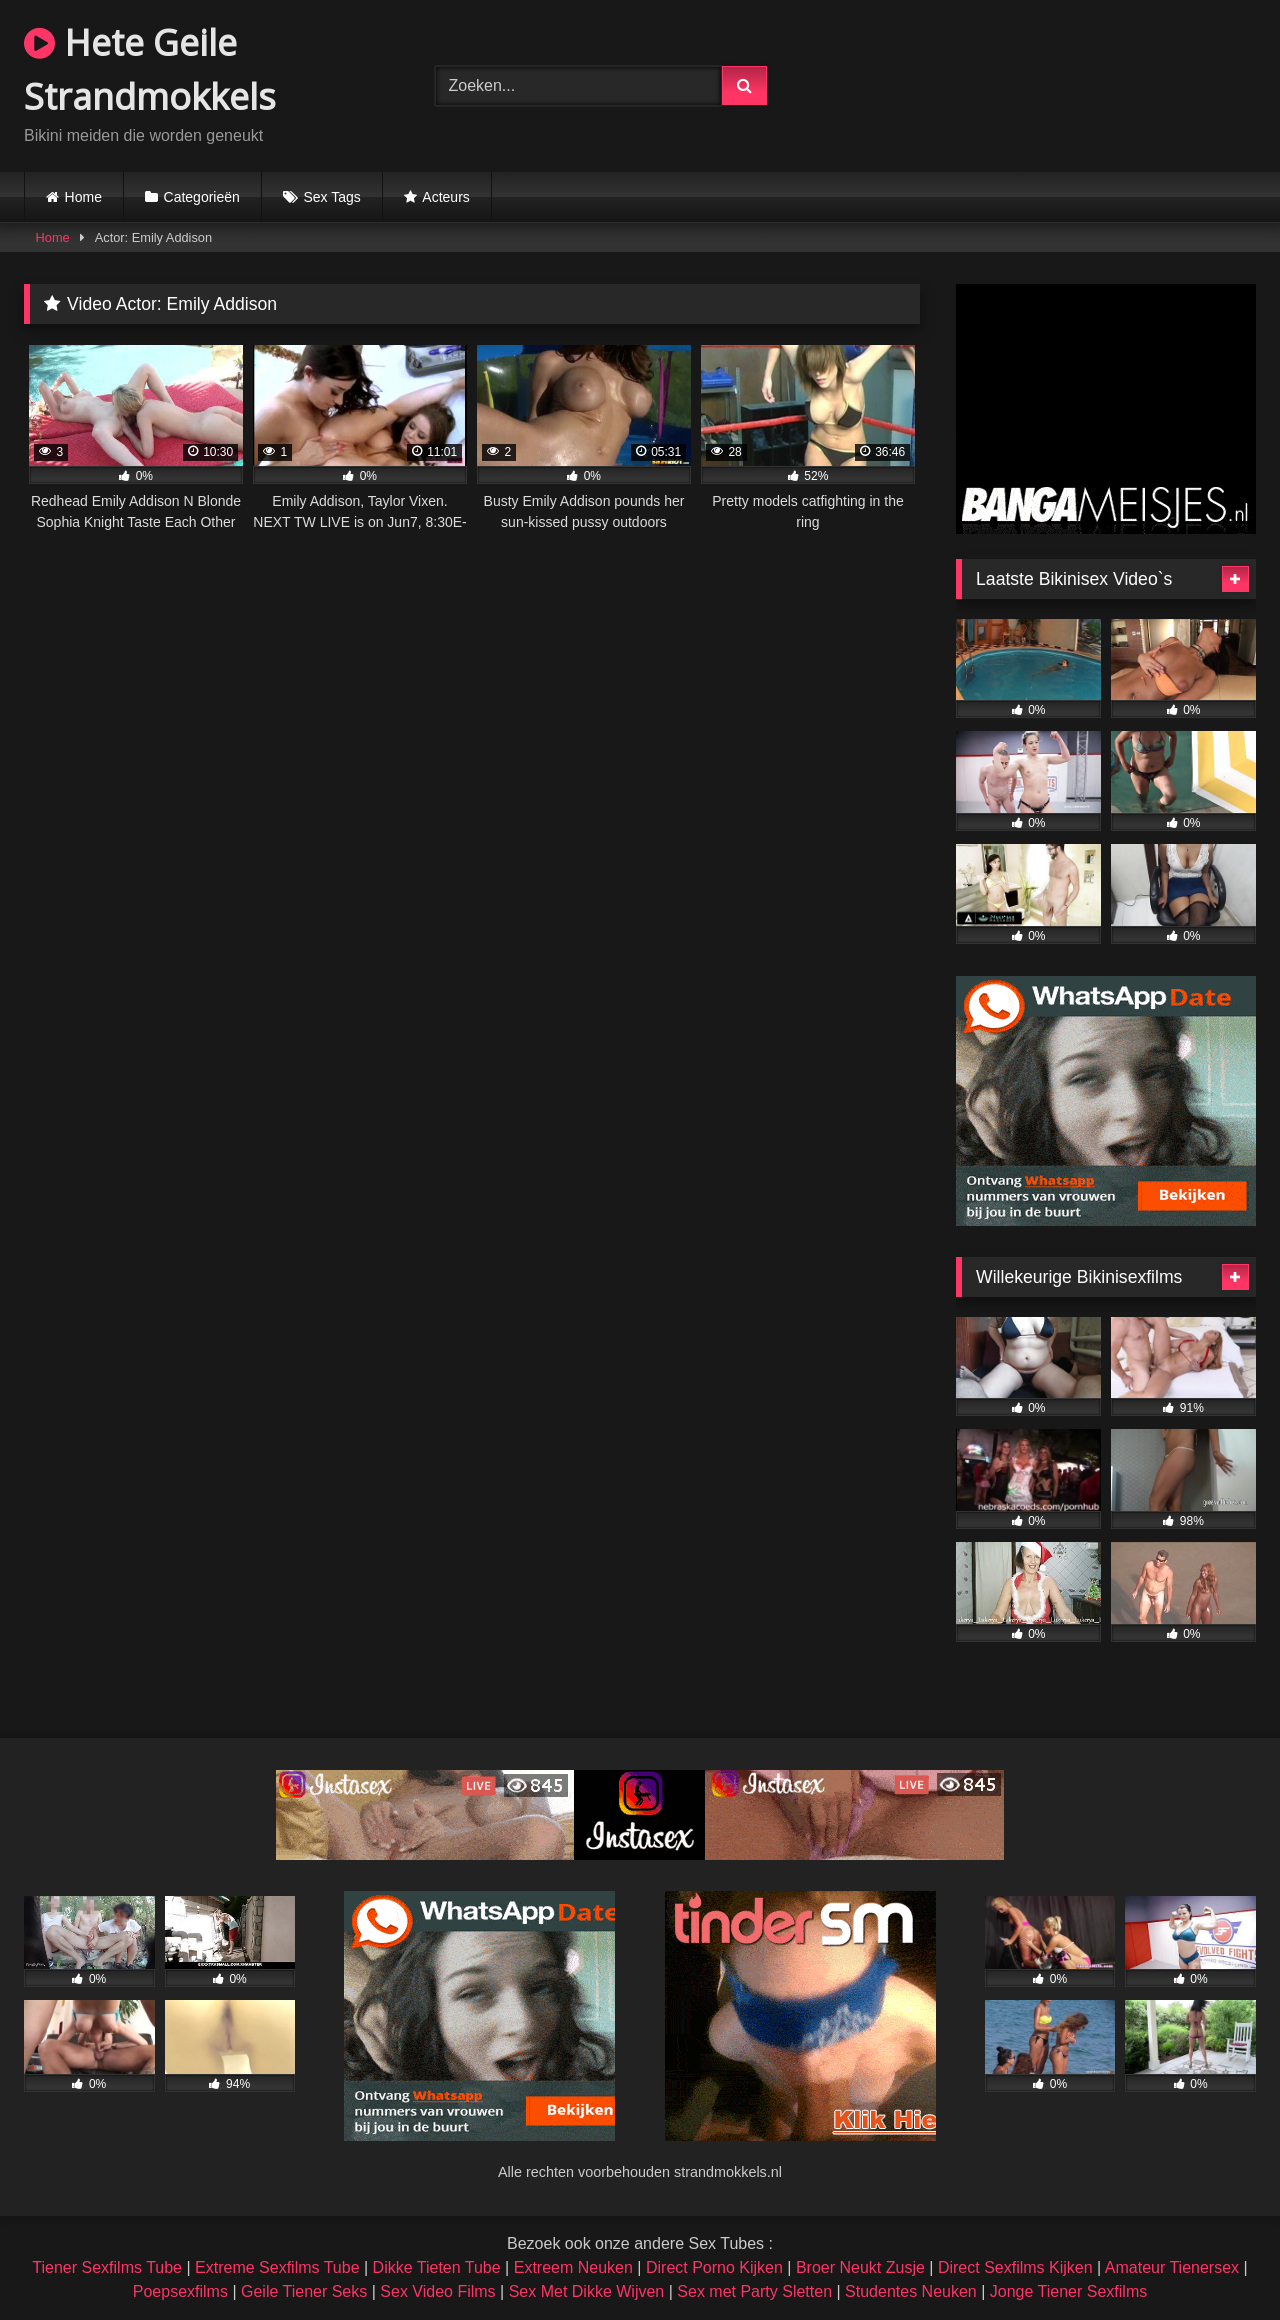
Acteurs (445, 197)
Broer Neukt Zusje (860, 2267)
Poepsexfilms (180, 2291)
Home (83, 197)
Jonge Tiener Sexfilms (1068, 2291)
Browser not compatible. (1050, 83)
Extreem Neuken (573, 2267)
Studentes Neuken (911, 2291)
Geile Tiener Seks (304, 2291)
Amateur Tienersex (1172, 2267)
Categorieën (202, 197)
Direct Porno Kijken (714, 2267)
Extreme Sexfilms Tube (277, 2267)
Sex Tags (331, 197)
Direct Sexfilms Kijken (1015, 2267)
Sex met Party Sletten (754, 2291)
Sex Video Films (437, 2291)
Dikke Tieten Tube (437, 2267)
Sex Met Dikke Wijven (587, 2291)
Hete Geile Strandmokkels (150, 69)
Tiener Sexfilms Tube (107, 2267)
